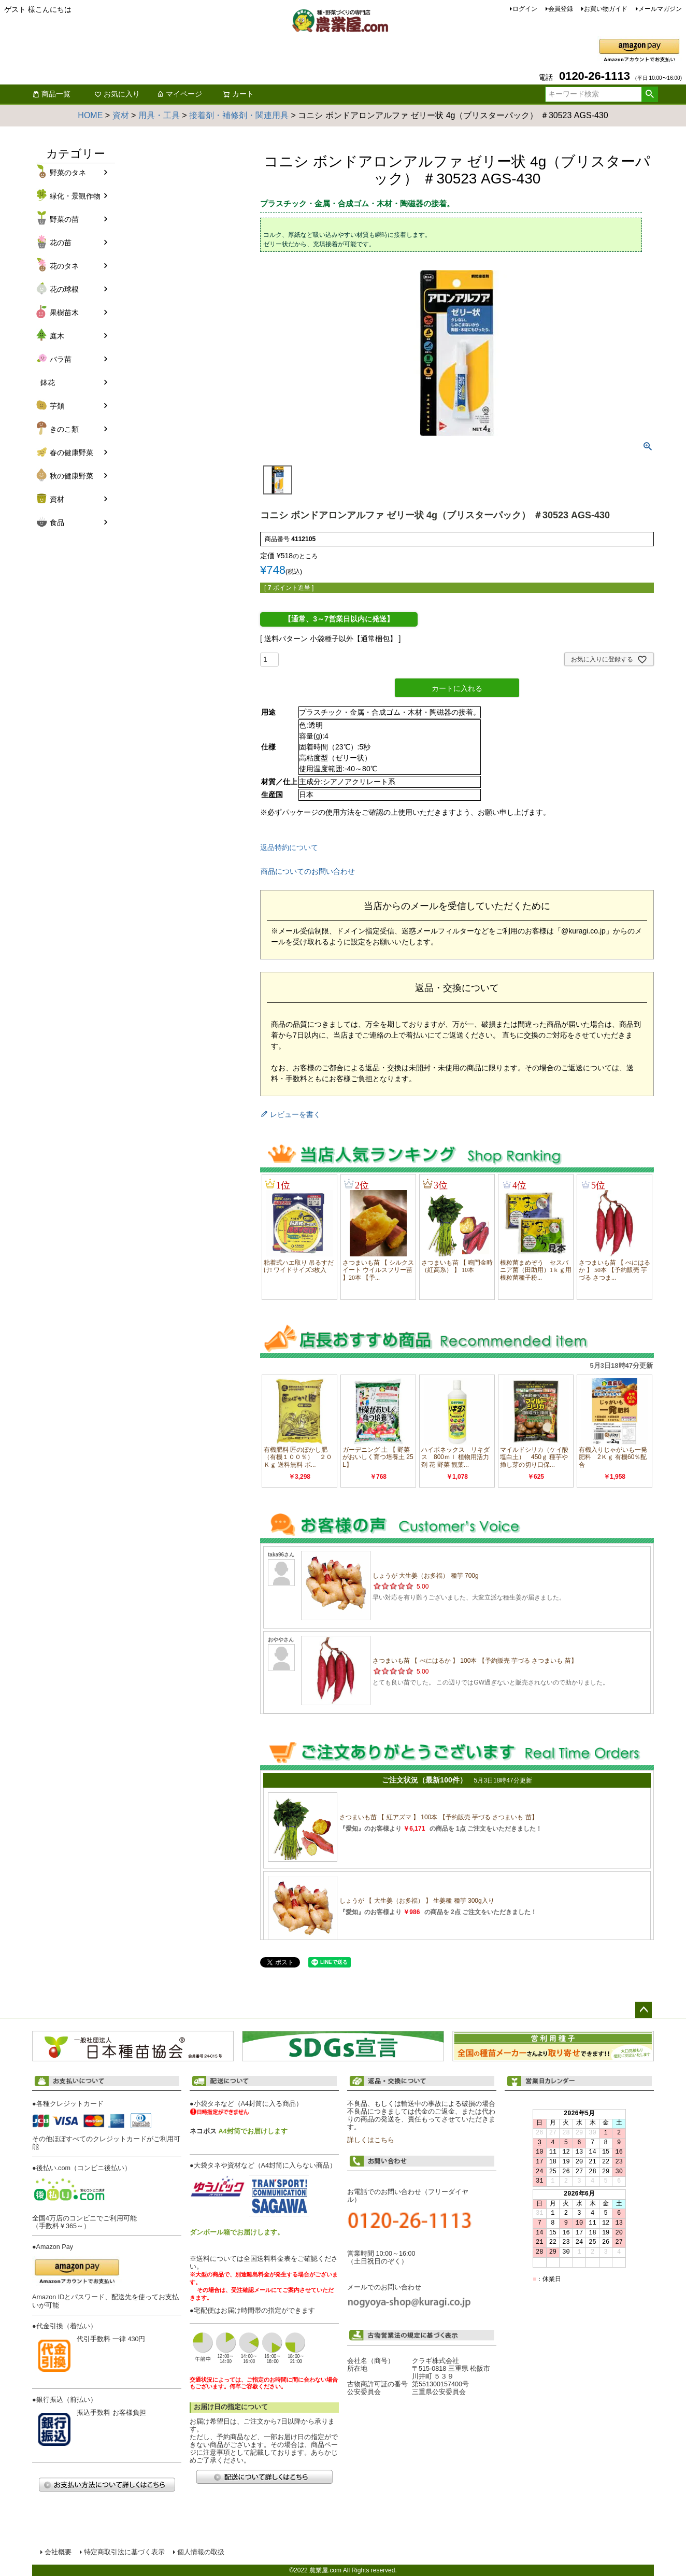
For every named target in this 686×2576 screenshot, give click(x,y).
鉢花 (47, 382)
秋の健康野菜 (71, 476)
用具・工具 (159, 115)
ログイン (524, 8)
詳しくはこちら (370, 2140)
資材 (120, 115)
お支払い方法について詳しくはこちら (106, 2485)
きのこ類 (64, 429)
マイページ (179, 94)
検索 (649, 94)
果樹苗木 (64, 312)
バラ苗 (61, 359)
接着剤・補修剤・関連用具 (239, 115)
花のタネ (64, 266)
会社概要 (58, 2552)
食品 (57, 522)
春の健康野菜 (71, 452)
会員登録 (560, 8)
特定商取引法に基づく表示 (124, 2552)
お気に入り (117, 94)
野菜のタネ (68, 172)
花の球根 (64, 289)
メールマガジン (660, 8)
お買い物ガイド (605, 8)
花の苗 (61, 242)
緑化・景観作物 (75, 196)
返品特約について (289, 847)
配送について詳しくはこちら (264, 2477)
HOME (90, 115)
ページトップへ (643, 2010)
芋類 (57, 406)
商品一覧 (51, 94)
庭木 (57, 336)
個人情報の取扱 (200, 2552)
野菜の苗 (64, 219)
